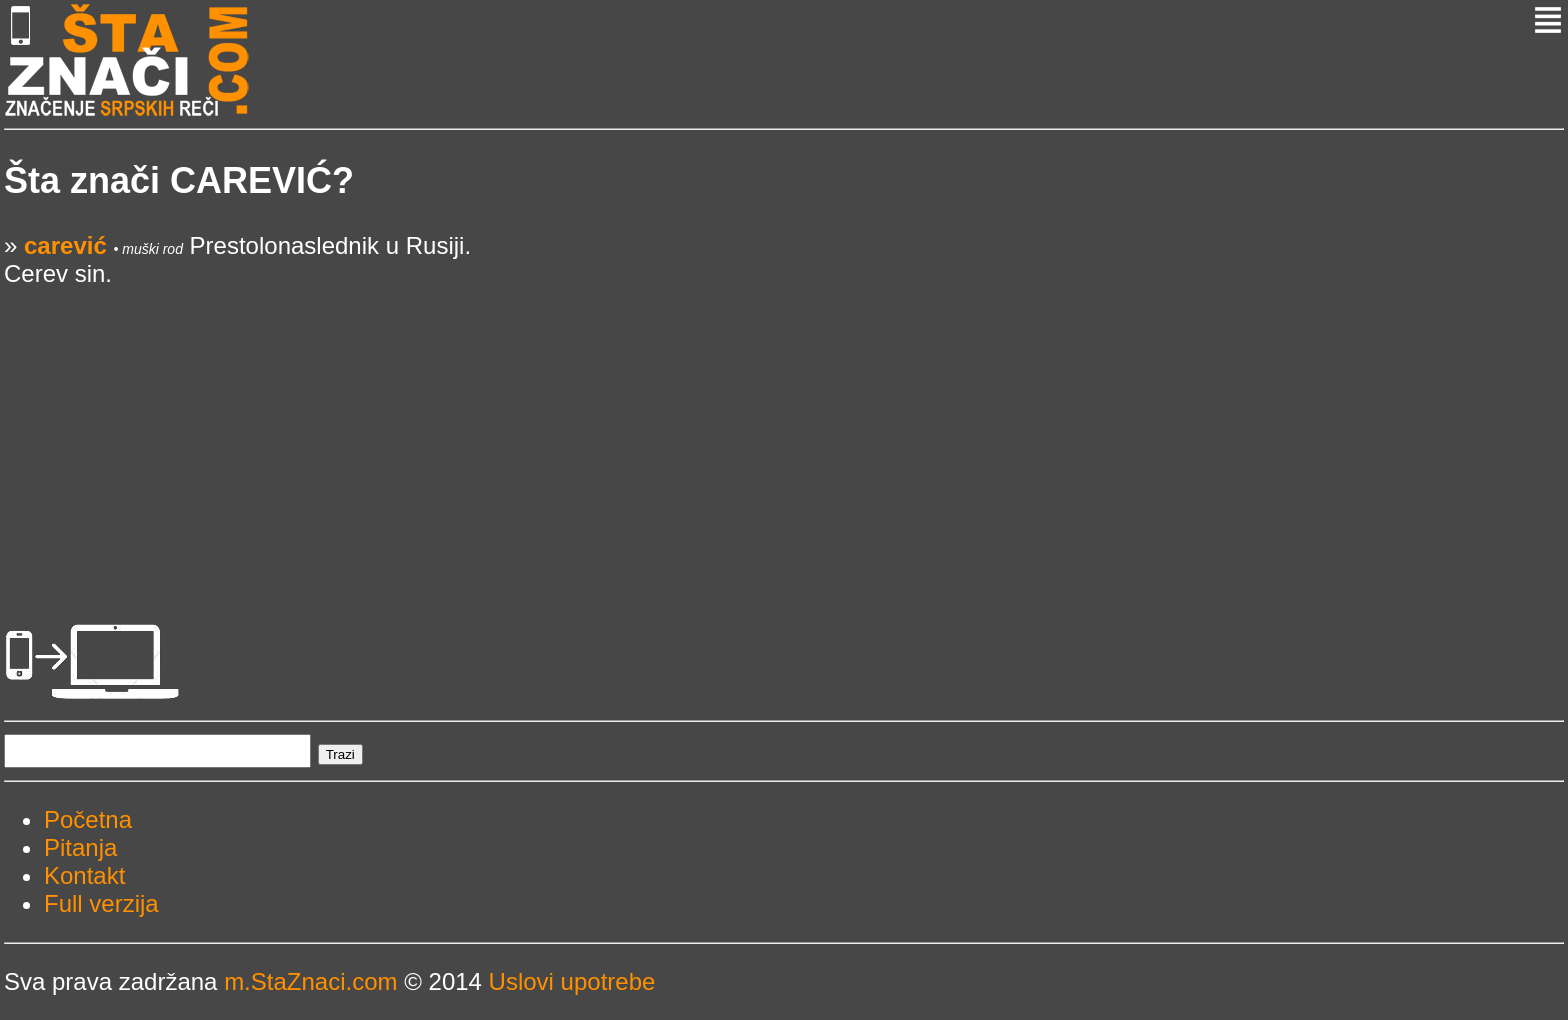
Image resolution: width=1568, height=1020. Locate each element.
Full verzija (101, 903)
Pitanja (80, 847)
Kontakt (84, 875)
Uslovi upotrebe (572, 981)
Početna (88, 819)
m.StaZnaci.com (310, 981)
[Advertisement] (604, 428)
